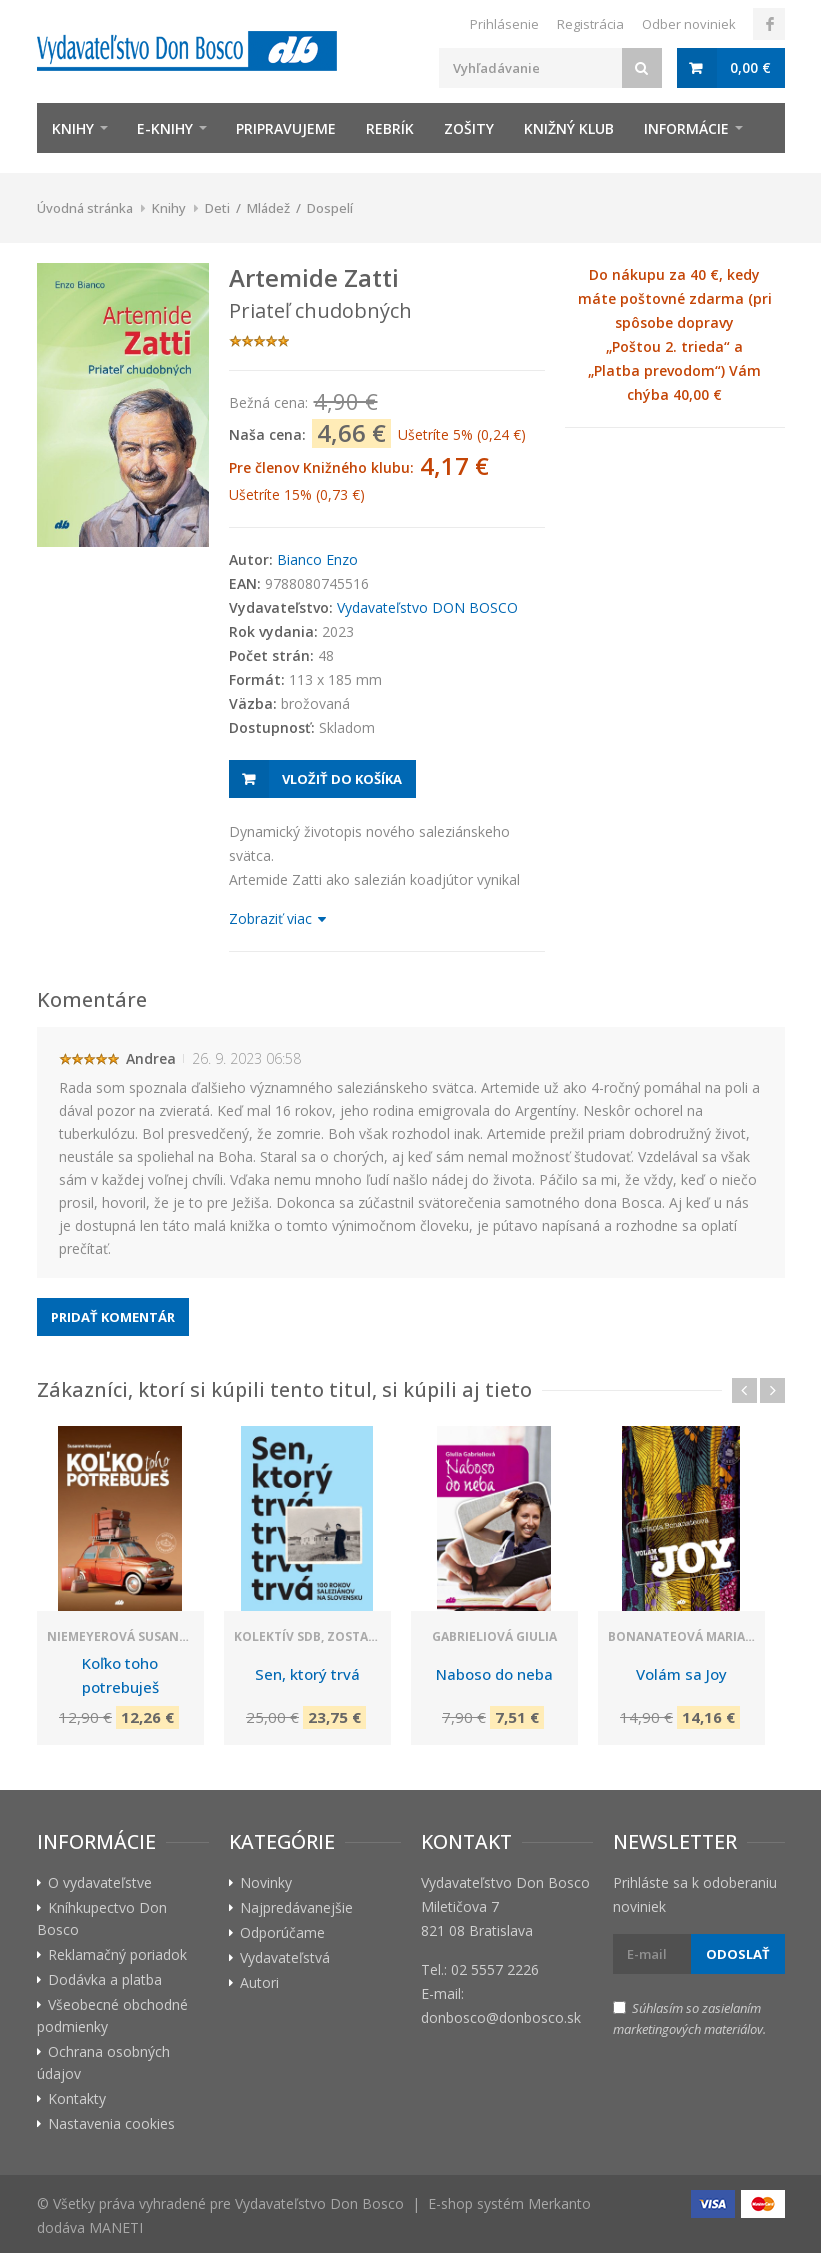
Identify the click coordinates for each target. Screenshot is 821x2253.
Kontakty (77, 2098)
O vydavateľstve (100, 1882)
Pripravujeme (286, 128)
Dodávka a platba (105, 1979)
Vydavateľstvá (285, 1957)
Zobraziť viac (276, 918)
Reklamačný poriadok (117, 1954)
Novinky (266, 1882)
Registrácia (590, 24)
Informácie (686, 128)
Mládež (268, 208)
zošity (469, 128)
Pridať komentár (113, 1317)
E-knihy (165, 128)
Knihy (73, 128)
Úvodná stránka (85, 208)
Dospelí (330, 208)
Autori (259, 1982)
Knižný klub (569, 128)
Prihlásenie (504, 24)
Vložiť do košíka (342, 779)
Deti (217, 208)
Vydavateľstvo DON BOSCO (427, 607)
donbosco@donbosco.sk (501, 2017)
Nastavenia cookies (111, 2123)
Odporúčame (282, 1932)
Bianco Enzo (317, 559)
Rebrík (390, 128)
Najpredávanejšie (296, 1907)
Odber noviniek (689, 24)
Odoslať (738, 1954)
